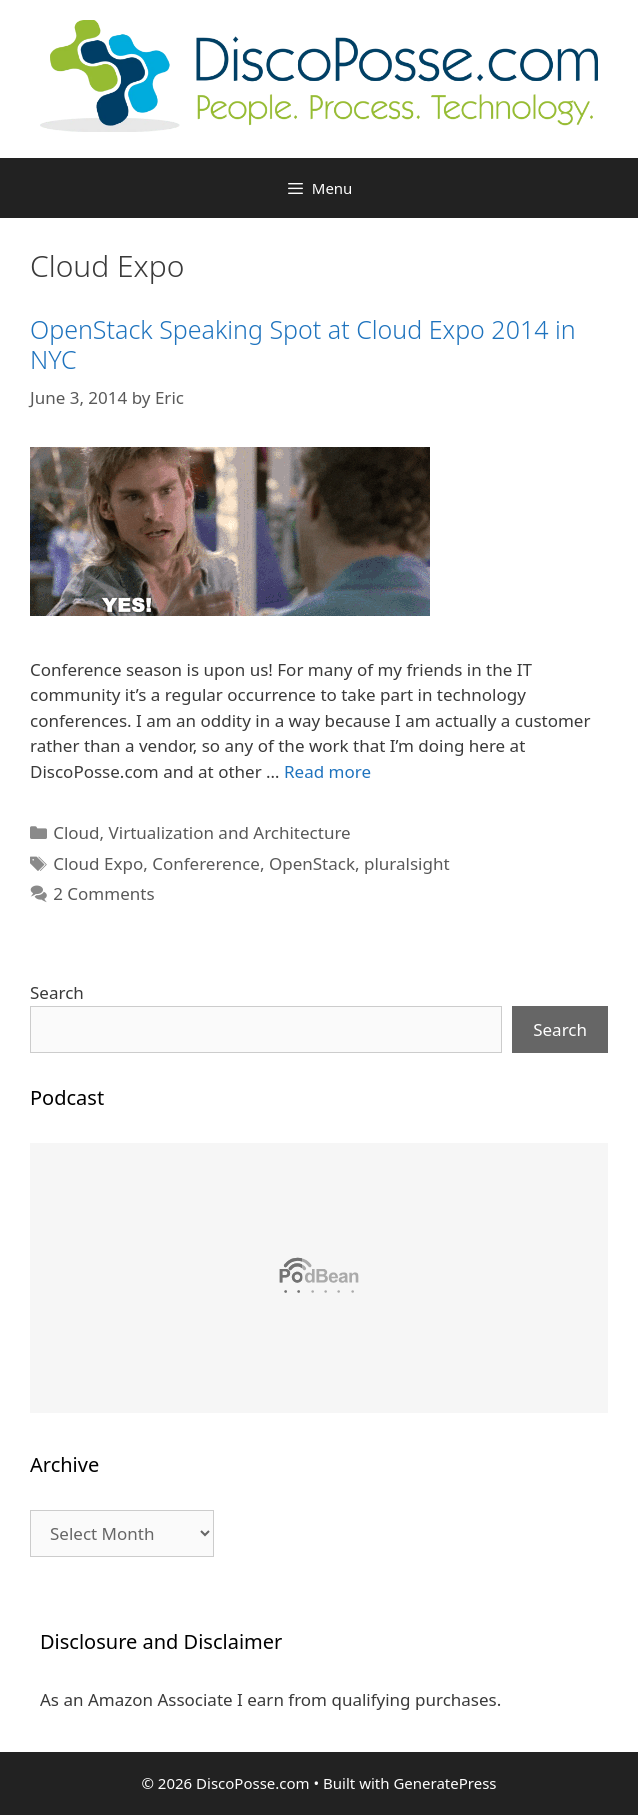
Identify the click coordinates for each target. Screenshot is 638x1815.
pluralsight (407, 863)
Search (57, 992)
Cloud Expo (98, 863)
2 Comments (103, 893)
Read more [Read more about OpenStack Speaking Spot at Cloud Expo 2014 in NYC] (327, 771)
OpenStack (312, 863)
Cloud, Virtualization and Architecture (201, 832)
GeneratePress (444, 1783)
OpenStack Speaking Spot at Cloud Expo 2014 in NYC (303, 344)
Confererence (206, 863)
